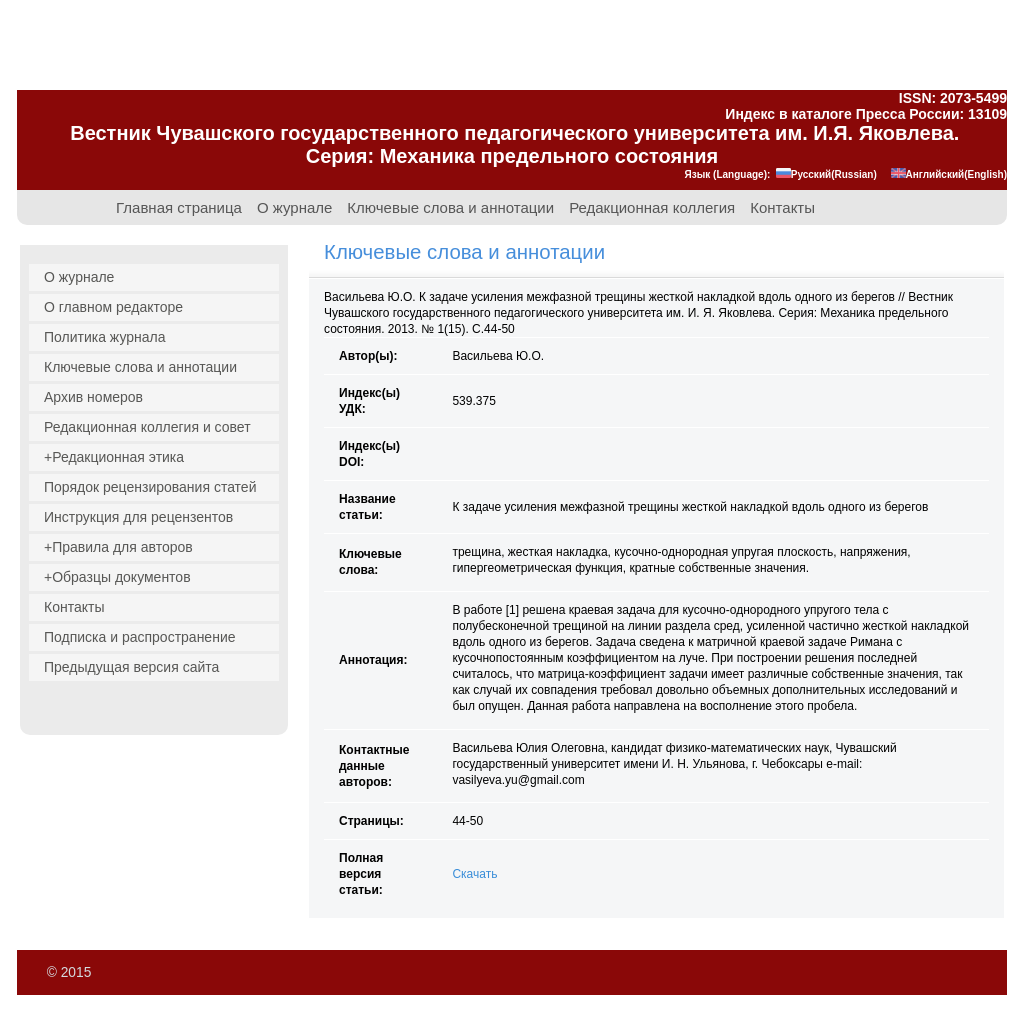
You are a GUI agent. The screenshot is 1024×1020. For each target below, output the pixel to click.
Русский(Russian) (826, 174)
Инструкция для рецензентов (138, 517)
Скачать (474, 874)
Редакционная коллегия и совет (147, 427)
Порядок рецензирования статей (150, 487)
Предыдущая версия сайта (131, 667)
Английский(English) (949, 174)
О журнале (294, 208)
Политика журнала (105, 337)
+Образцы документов (117, 577)
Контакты (782, 208)
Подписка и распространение (140, 637)
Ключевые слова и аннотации (450, 208)
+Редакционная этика (114, 457)
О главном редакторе (113, 307)
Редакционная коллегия (652, 208)
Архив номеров (93, 397)
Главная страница (179, 208)
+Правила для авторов (118, 547)
